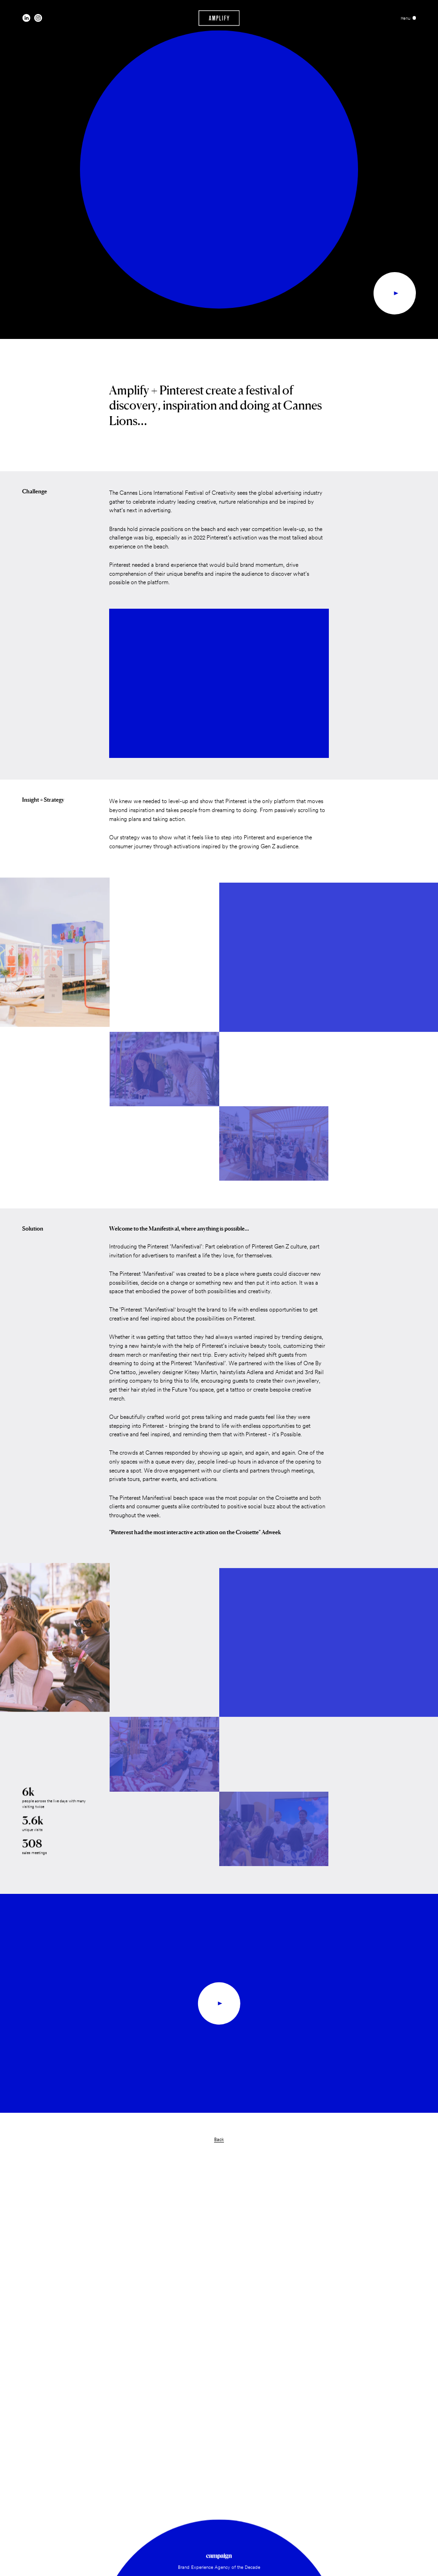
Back (219, 2139)
